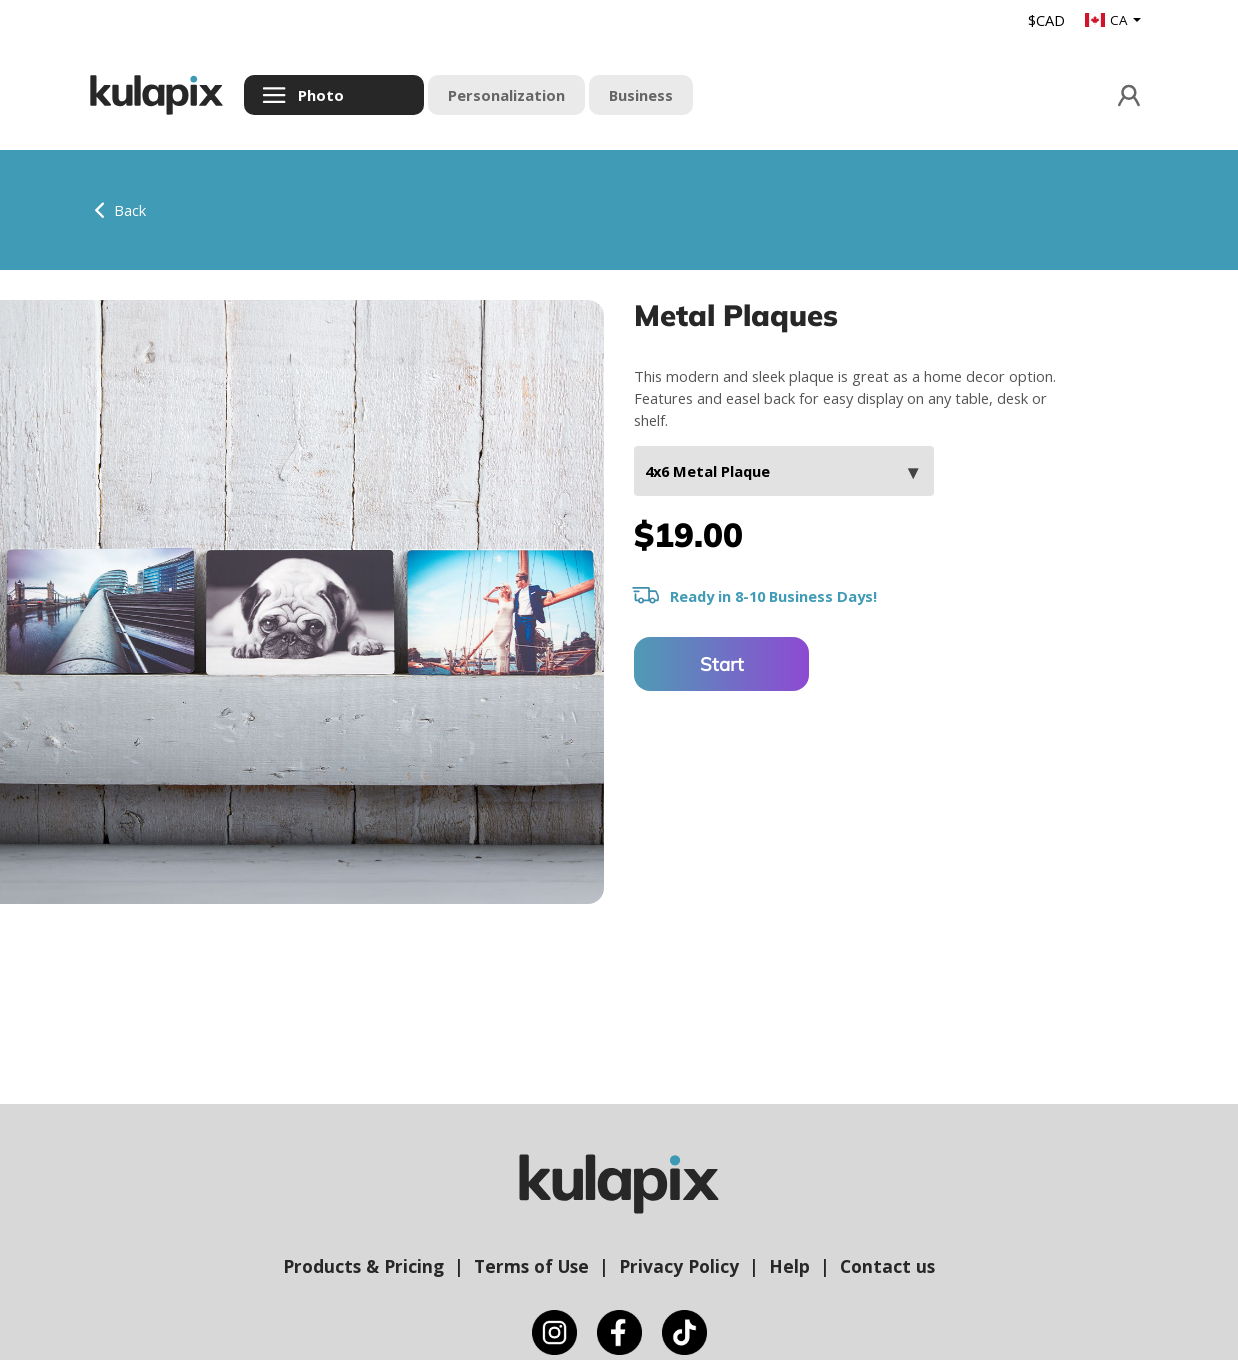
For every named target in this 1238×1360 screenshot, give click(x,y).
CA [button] (1107, 20)
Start (722, 664)
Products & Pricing (363, 1266)
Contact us (887, 1266)
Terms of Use (531, 1266)
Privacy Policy (679, 1266)
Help (789, 1266)
